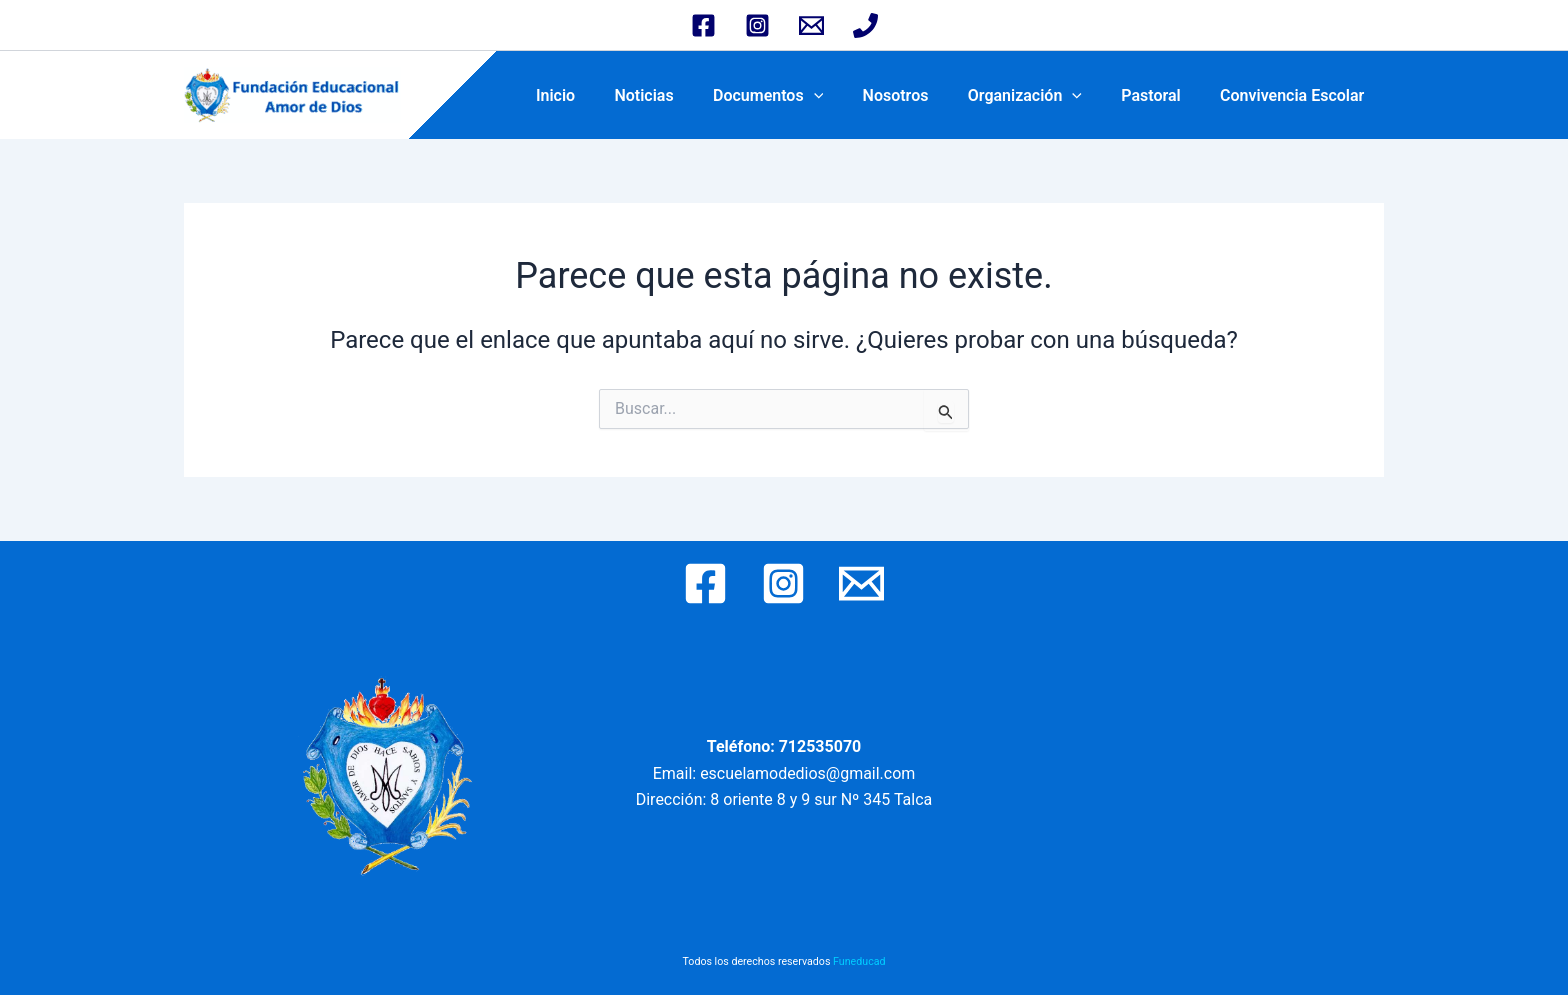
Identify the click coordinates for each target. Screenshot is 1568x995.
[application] (847, 95)
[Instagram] (757, 25)
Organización (1043, 95)
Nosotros (921, 95)
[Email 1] (811, 25)
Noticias (684, 95)
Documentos (801, 95)
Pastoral (1161, 95)
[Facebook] (703, 25)
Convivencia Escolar (1296, 95)
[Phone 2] (865, 25)
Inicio (602, 95)
